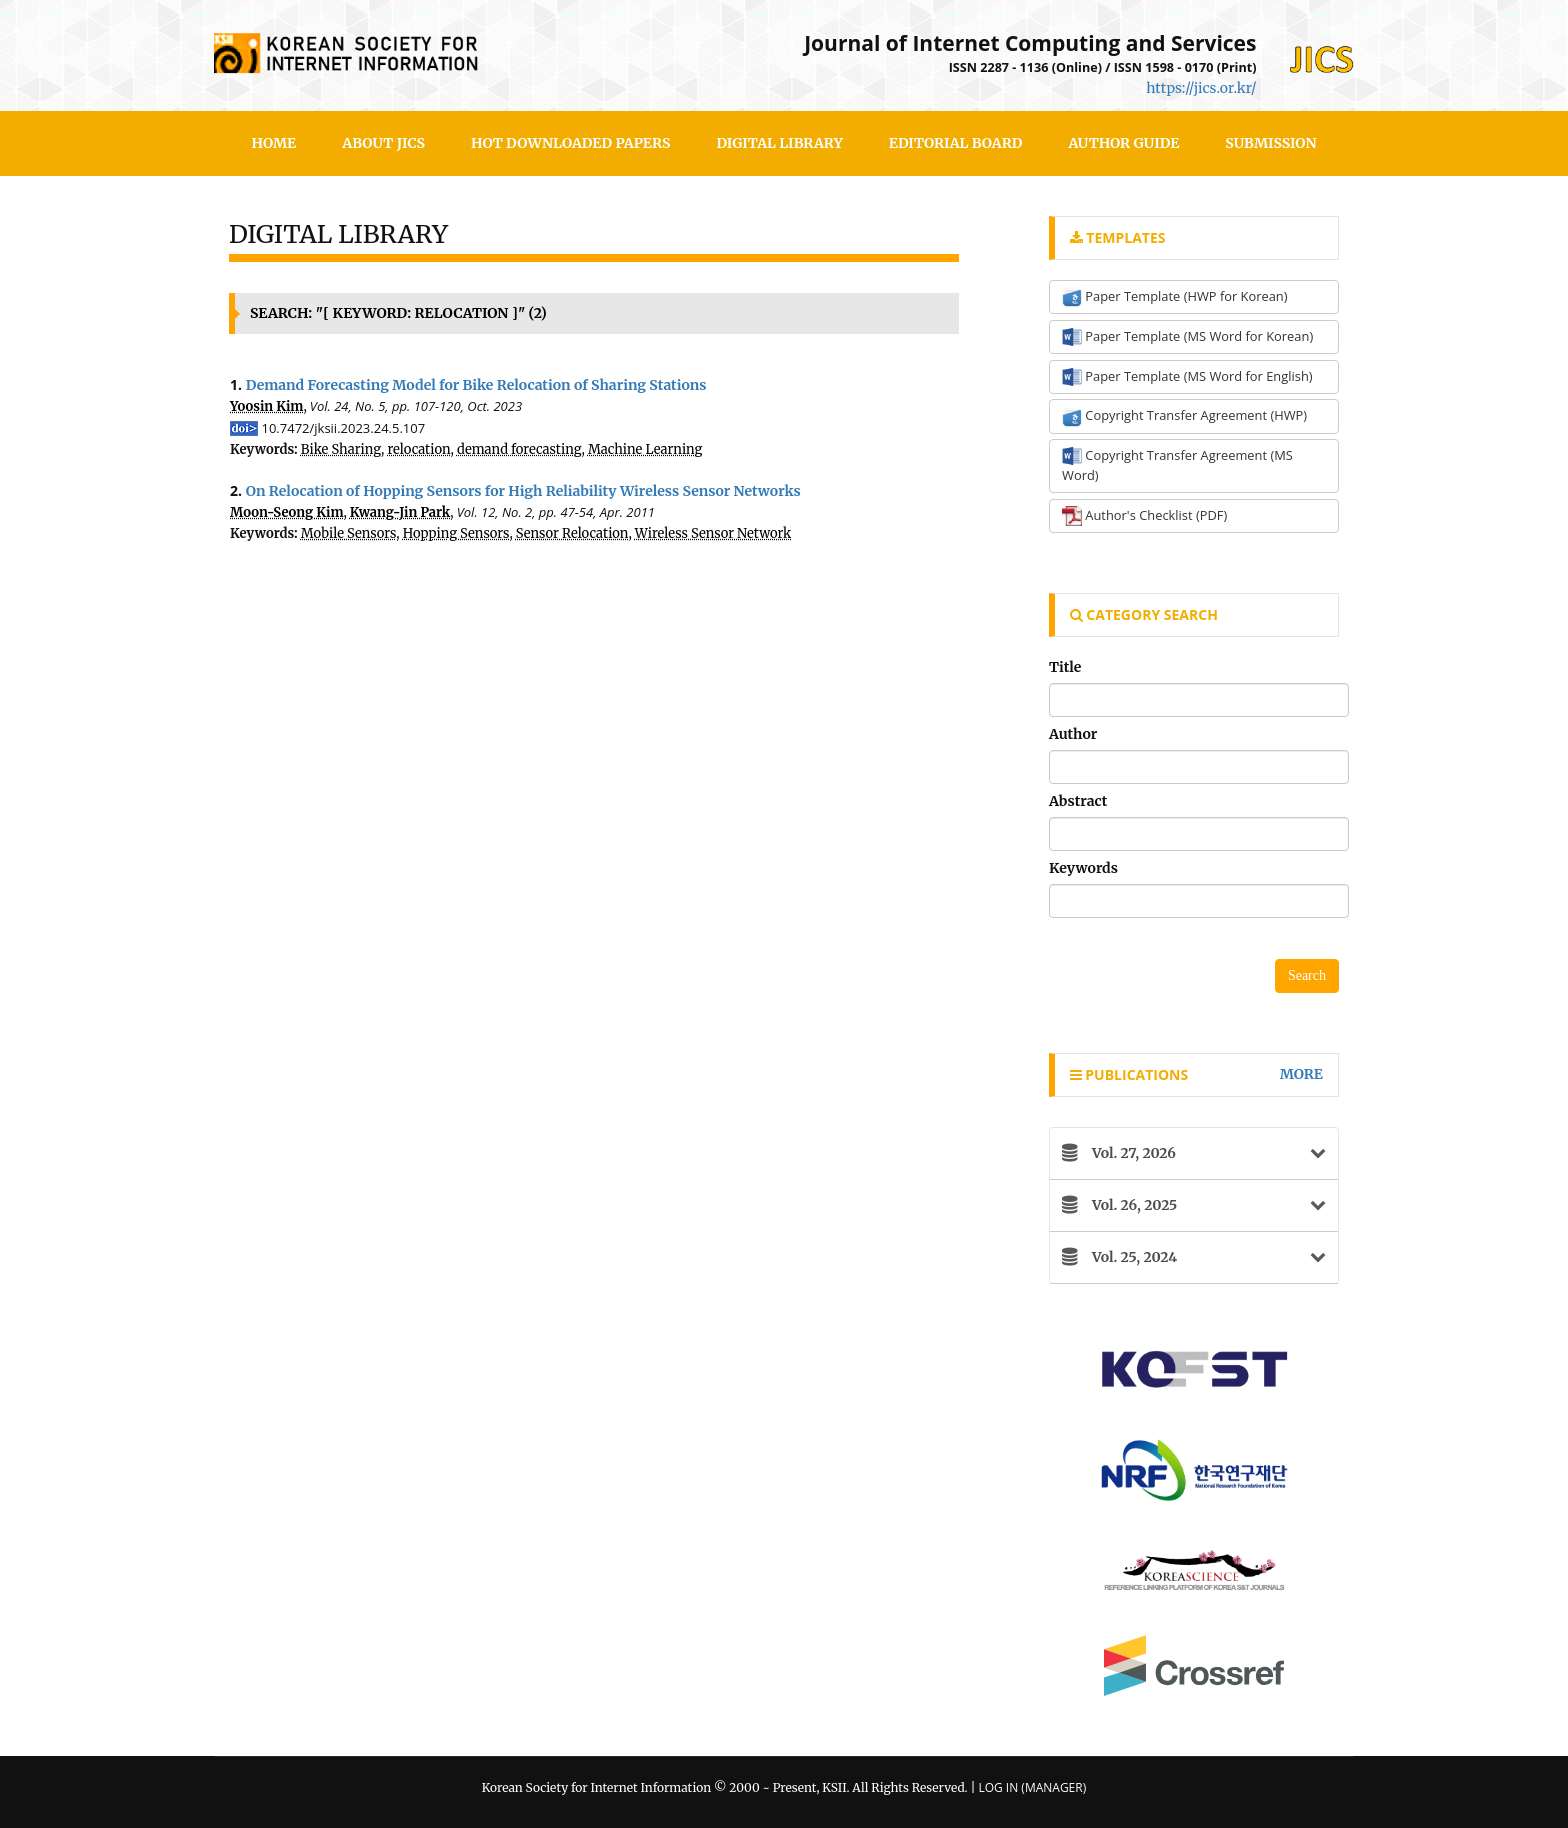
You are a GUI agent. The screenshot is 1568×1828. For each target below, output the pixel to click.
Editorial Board (956, 143)
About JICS (383, 143)
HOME (274, 143)
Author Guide (1123, 143)
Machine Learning (645, 449)
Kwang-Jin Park (400, 512)
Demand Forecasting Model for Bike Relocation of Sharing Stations (476, 385)
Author (1073, 734)
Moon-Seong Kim (286, 512)
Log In (998, 1787)
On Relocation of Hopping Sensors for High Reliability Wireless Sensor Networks (523, 491)
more (1301, 1074)
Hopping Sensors (456, 533)
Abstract (1078, 801)
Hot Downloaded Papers (570, 143)
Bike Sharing (341, 449)
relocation (418, 449)
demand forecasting (519, 449)
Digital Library (779, 143)
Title (1065, 667)
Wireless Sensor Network (713, 533)
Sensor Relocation (572, 533)
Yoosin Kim (266, 406)
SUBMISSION (1270, 143)
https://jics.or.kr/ (1201, 88)
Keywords (1083, 868)
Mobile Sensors (348, 533)
